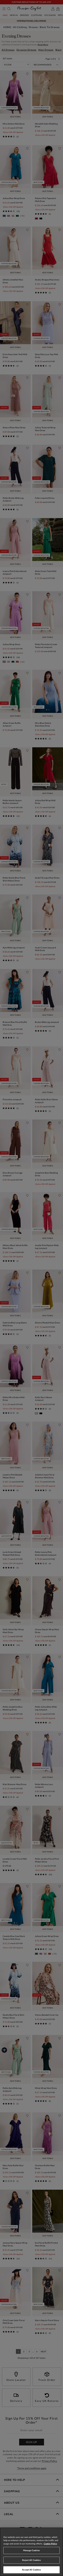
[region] (31, 2552)
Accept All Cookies (31, 2569)
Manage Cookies (31, 2550)
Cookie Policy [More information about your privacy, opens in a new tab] (50, 2543)
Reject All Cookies (31, 2560)
